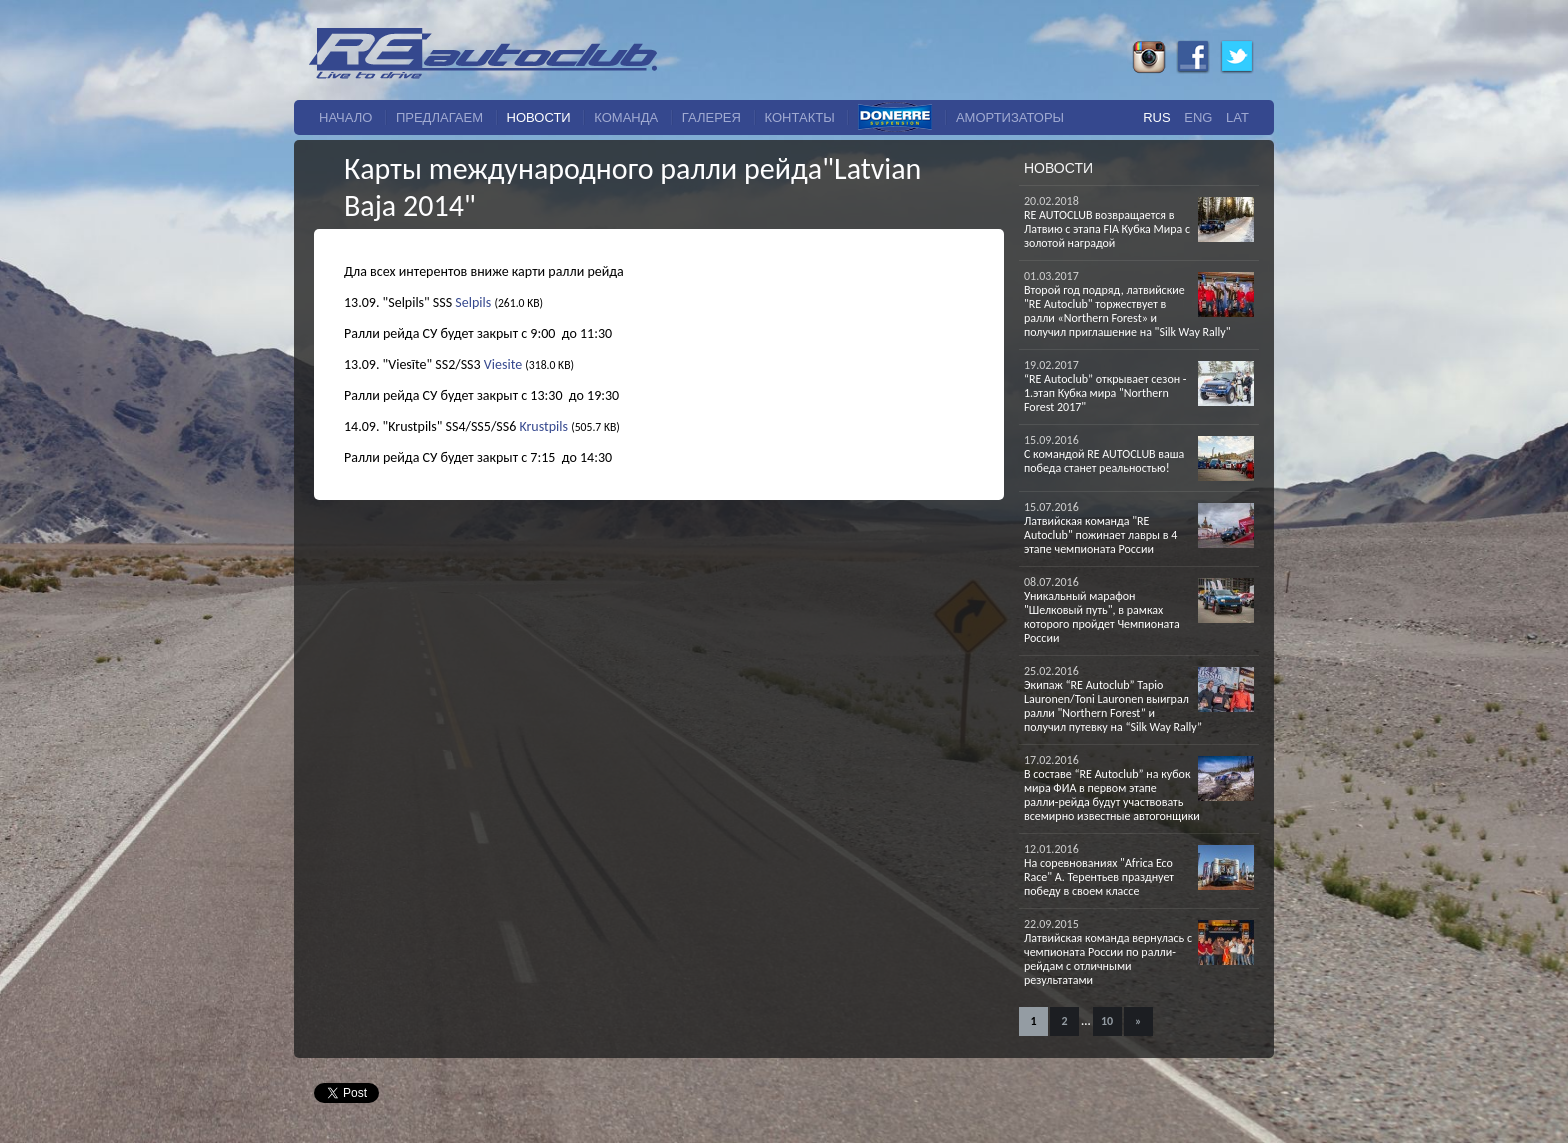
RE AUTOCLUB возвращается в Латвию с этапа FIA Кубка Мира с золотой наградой (1107, 229)
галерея (711, 117)
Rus (1156, 117)
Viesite (503, 364)
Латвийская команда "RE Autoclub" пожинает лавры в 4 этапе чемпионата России (1100, 535)
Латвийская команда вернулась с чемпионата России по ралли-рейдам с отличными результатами (1108, 959)
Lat (1237, 117)
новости (539, 117)
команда (626, 117)
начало (345, 117)
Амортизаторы (1010, 117)
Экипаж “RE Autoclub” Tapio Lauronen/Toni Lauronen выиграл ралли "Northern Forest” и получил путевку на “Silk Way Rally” (1113, 706)
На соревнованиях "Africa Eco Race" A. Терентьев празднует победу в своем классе (1099, 877)
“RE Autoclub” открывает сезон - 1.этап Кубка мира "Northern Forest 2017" (1105, 393)
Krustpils (543, 426)
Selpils (473, 302)
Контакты (800, 117)
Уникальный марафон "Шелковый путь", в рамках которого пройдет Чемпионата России (1102, 617)
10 (1107, 1021)
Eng (1198, 117)
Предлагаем (439, 117)
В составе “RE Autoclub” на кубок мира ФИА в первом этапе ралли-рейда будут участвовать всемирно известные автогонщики (1112, 795)
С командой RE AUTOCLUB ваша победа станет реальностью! (1104, 461)
